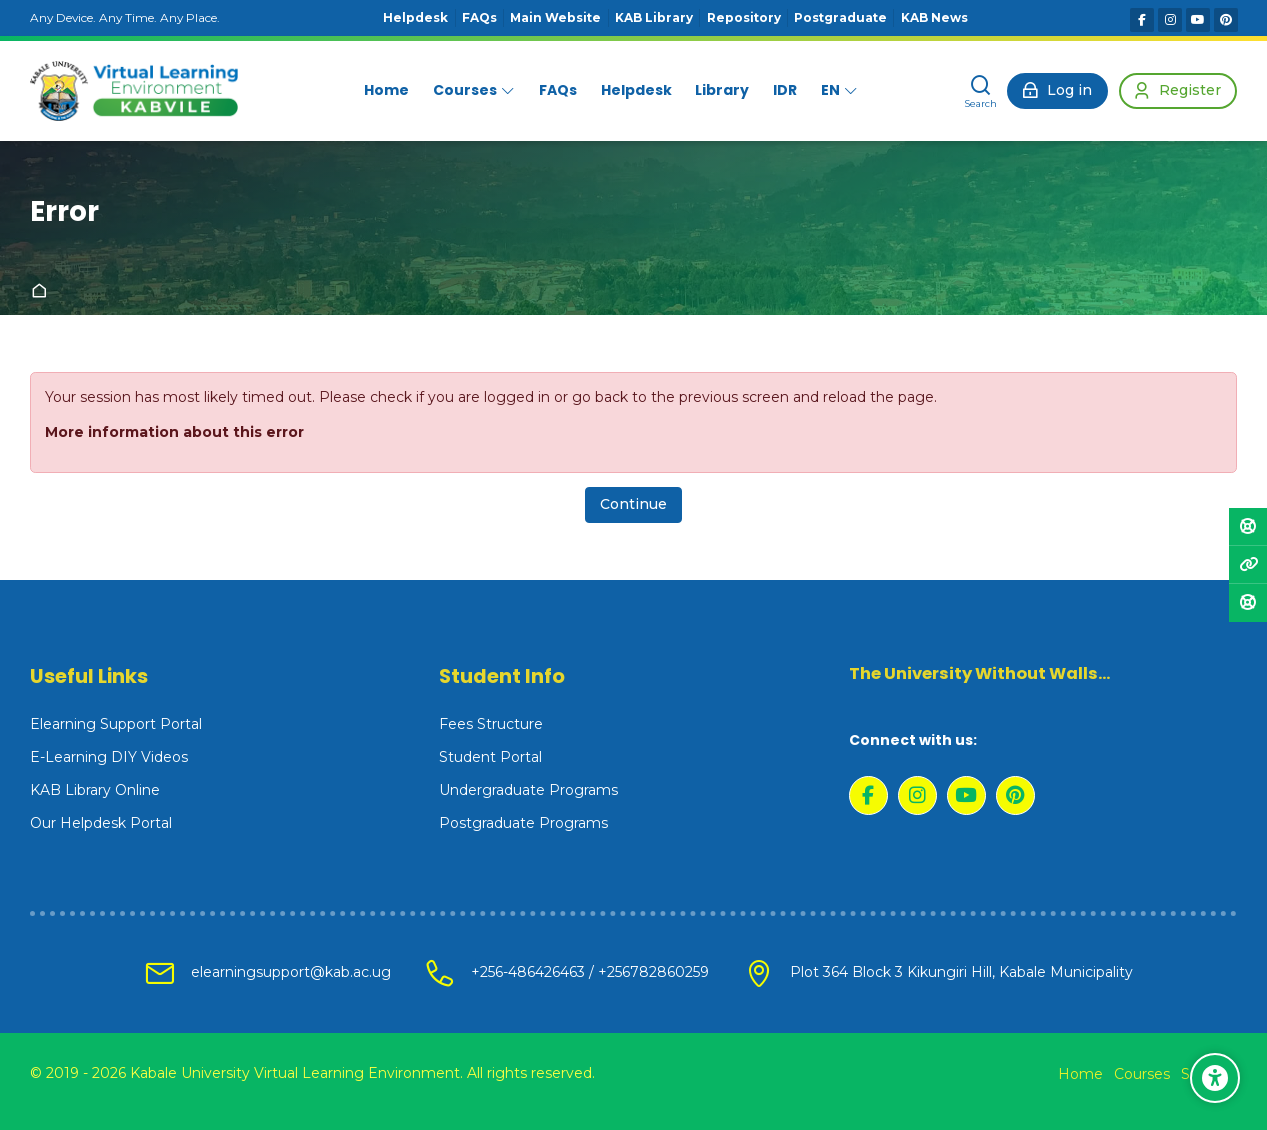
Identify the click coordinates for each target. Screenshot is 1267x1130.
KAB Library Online (95, 790)
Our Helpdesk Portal (101, 823)
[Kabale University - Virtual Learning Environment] (134, 91)
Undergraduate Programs (528, 790)
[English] (839, 91)
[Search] (981, 91)
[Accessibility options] (1215, 1078)
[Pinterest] (1226, 20)
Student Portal (490, 757)
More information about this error (174, 432)
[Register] (1178, 91)
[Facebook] (1142, 20)
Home (43, 292)
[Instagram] (1170, 20)
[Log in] (1057, 91)
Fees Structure (491, 724)
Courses (1142, 1074)
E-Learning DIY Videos (109, 757)
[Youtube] (1198, 20)
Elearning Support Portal (116, 724)
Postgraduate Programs (523, 823)
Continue (633, 504)
